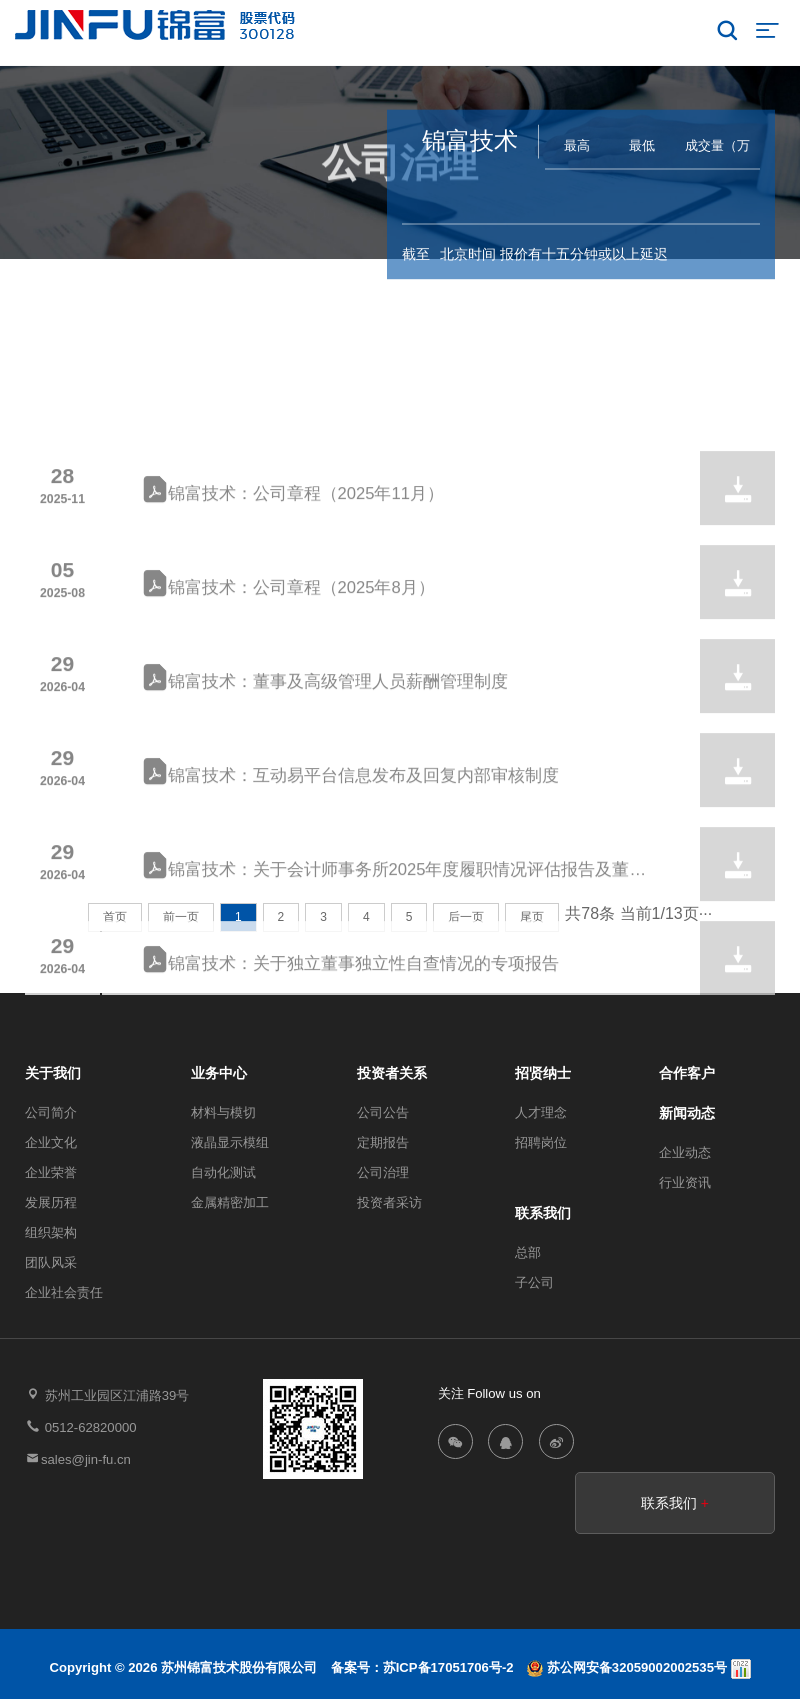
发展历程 (51, 1202)
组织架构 (51, 1232)
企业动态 (685, 1152)
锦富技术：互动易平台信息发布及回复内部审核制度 (350, 859)
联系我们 (543, 1213)
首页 (318, 198)
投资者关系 (386, 198)
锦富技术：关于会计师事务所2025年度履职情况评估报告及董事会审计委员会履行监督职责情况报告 (394, 956)
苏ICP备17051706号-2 (448, 1667)
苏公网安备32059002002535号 (628, 1667)
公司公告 (383, 1112)
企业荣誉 (51, 1172)
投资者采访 (389, 1202)
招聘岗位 (541, 1142)
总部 (528, 1252)
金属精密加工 (230, 1202)
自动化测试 (223, 1172)
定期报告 (383, 1142)
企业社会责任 (64, 1292)
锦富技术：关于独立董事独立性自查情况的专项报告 (350, 1047)
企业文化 (51, 1142)
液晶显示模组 (230, 1142)
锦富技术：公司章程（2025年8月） (288, 671)
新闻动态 (687, 1113)
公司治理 (383, 1172)
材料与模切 (223, 1112)
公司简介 (51, 1112)
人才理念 (541, 1112)
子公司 (534, 1282)
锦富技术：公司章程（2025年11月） (293, 577)
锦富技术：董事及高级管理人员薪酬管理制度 (325, 765)
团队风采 (51, 1262)
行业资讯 (685, 1182)
